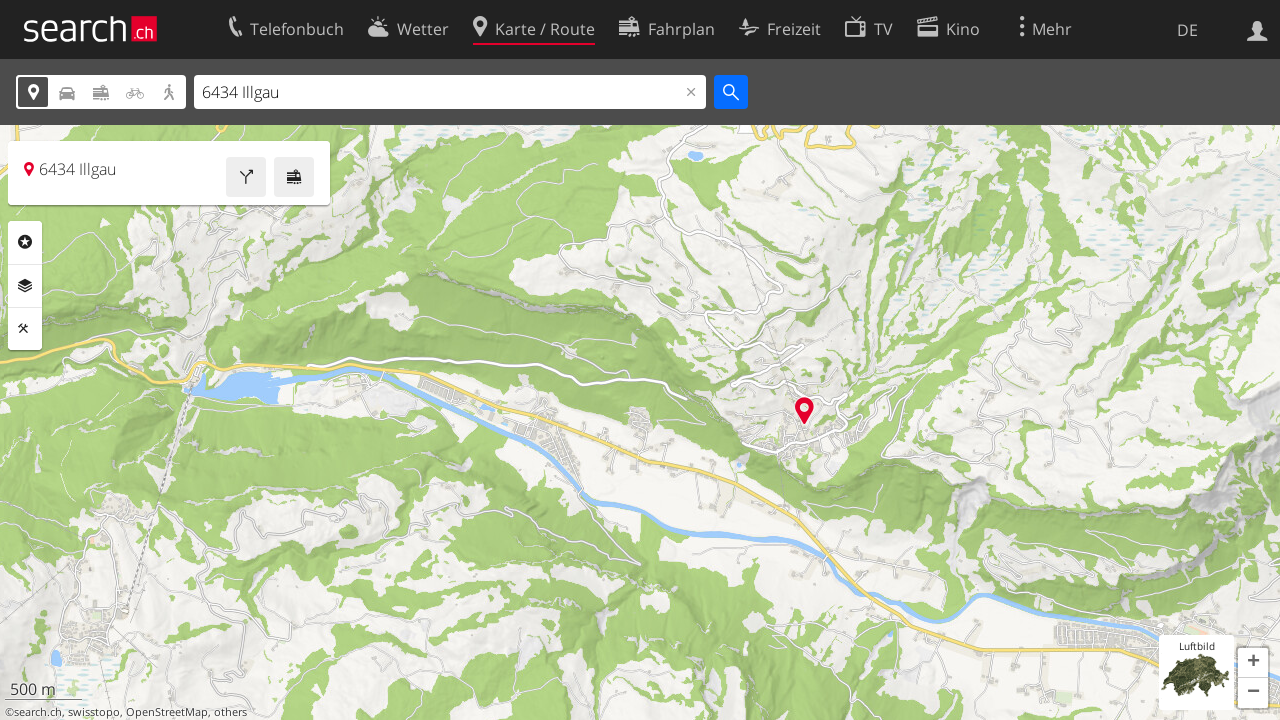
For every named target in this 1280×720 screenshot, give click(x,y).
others (230, 712)
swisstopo (94, 712)
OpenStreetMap (167, 712)
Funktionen (25, 329)
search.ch (38, 712)
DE (1187, 30)
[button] (1253, 663)
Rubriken (25, 242)
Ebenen (25, 286)
